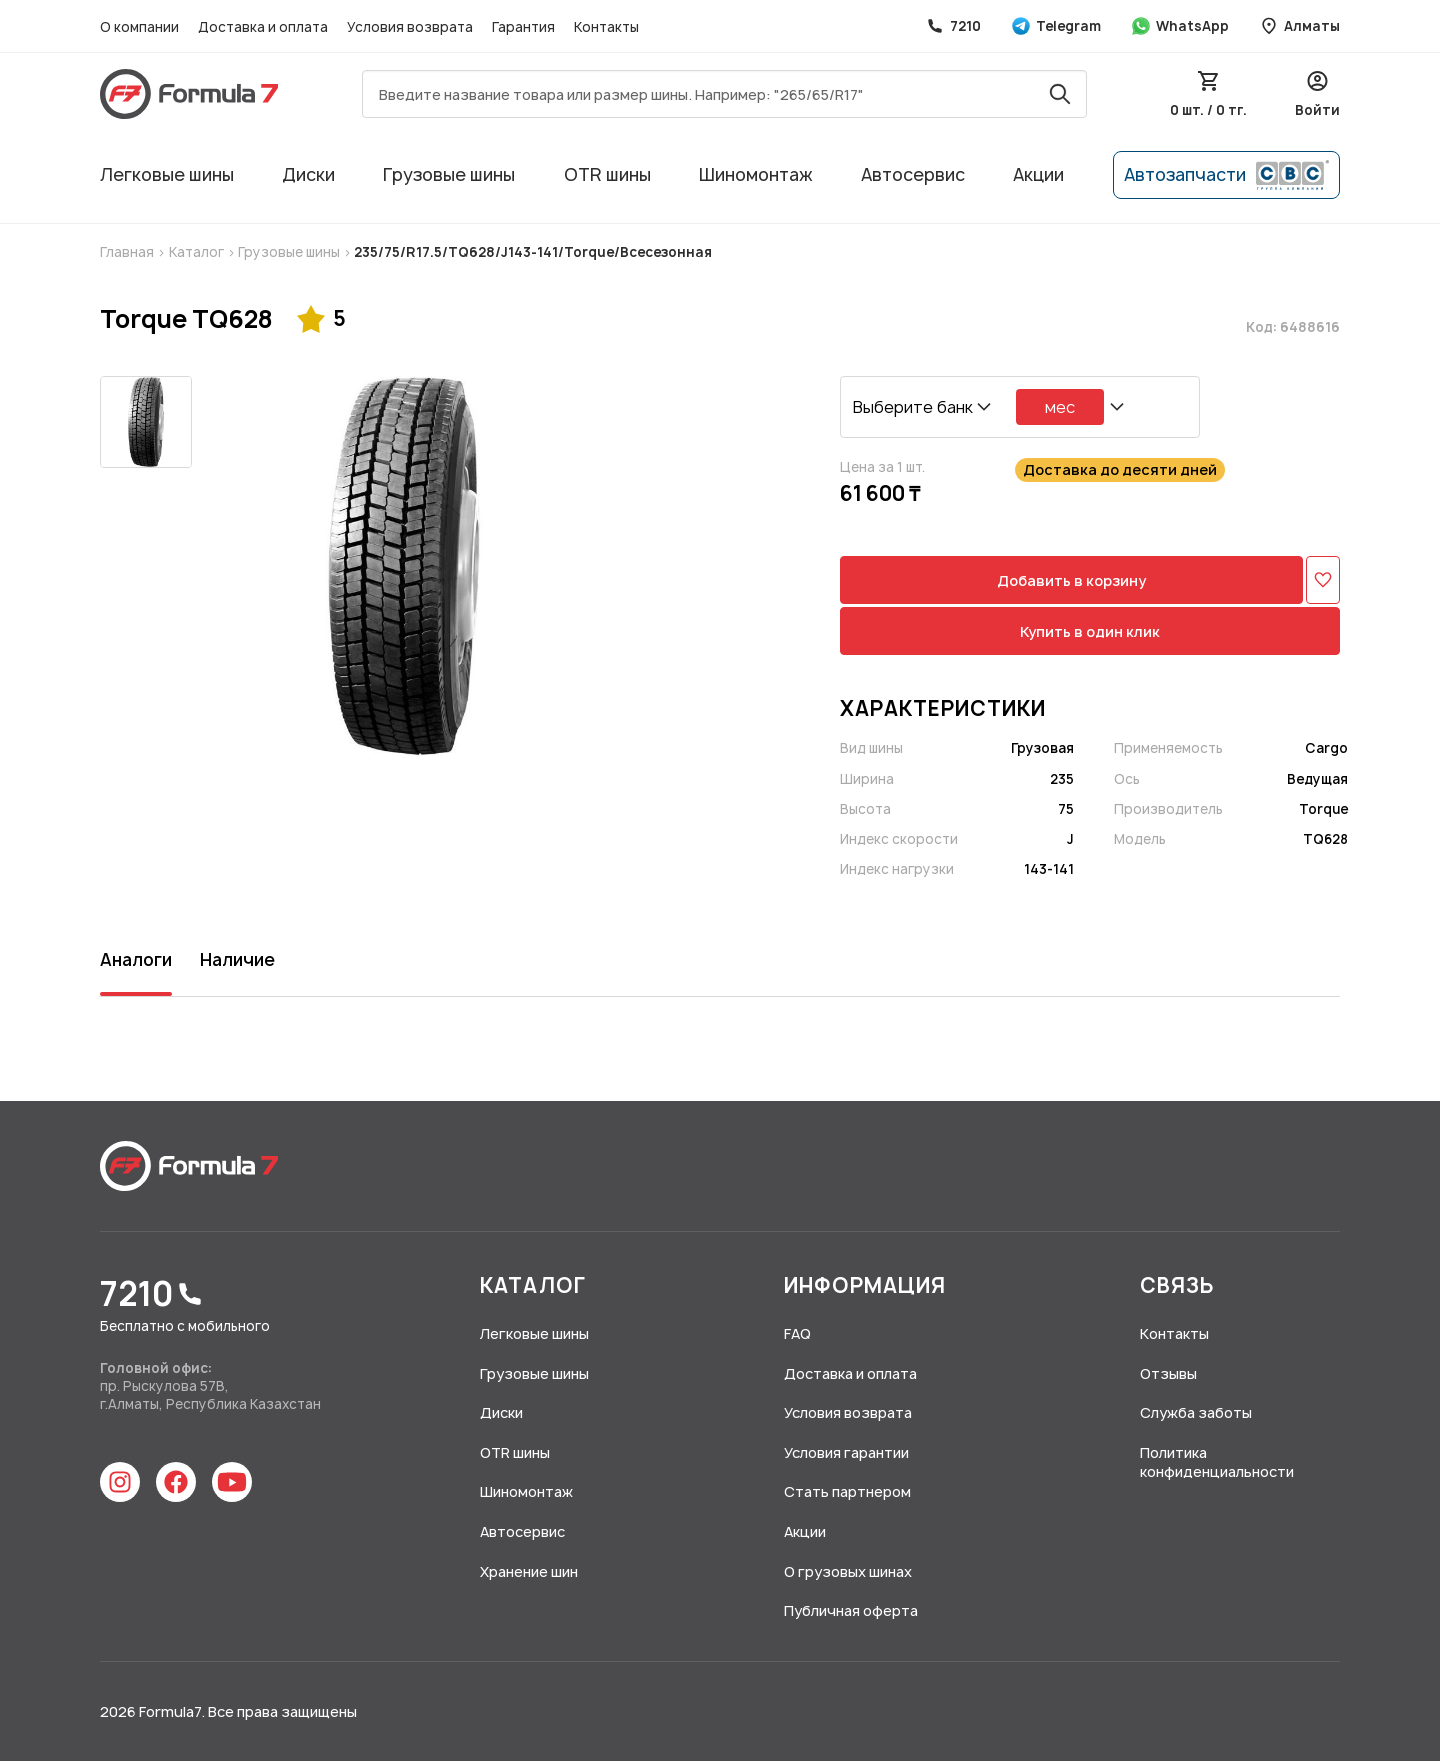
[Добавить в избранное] (1323, 580)
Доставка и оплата (264, 27)
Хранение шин (529, 1571)
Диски (308, 174)
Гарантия (525, 27)
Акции (1038, 174)
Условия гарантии (846, 1452)
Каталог (198, 252)
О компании (141, 27)
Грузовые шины (449, 174)
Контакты (606, 27)
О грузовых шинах (848, 1571)
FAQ (797, 1333)
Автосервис (913, 174)
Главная (128, 252)
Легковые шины (167, 174)
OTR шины (607, 174)
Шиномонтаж (756, 174)
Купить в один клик (1090, 631)
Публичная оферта (851, 1610)
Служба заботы (1196, 1412)
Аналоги (136, 959)
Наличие (237, 959)
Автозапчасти (1226, 175)
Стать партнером (847, 1491)
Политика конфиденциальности (1217, 1462)
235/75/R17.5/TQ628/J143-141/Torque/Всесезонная (531, 252)
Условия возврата (411, 27)
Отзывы (1168, 1373)
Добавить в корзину (1071, 580)
